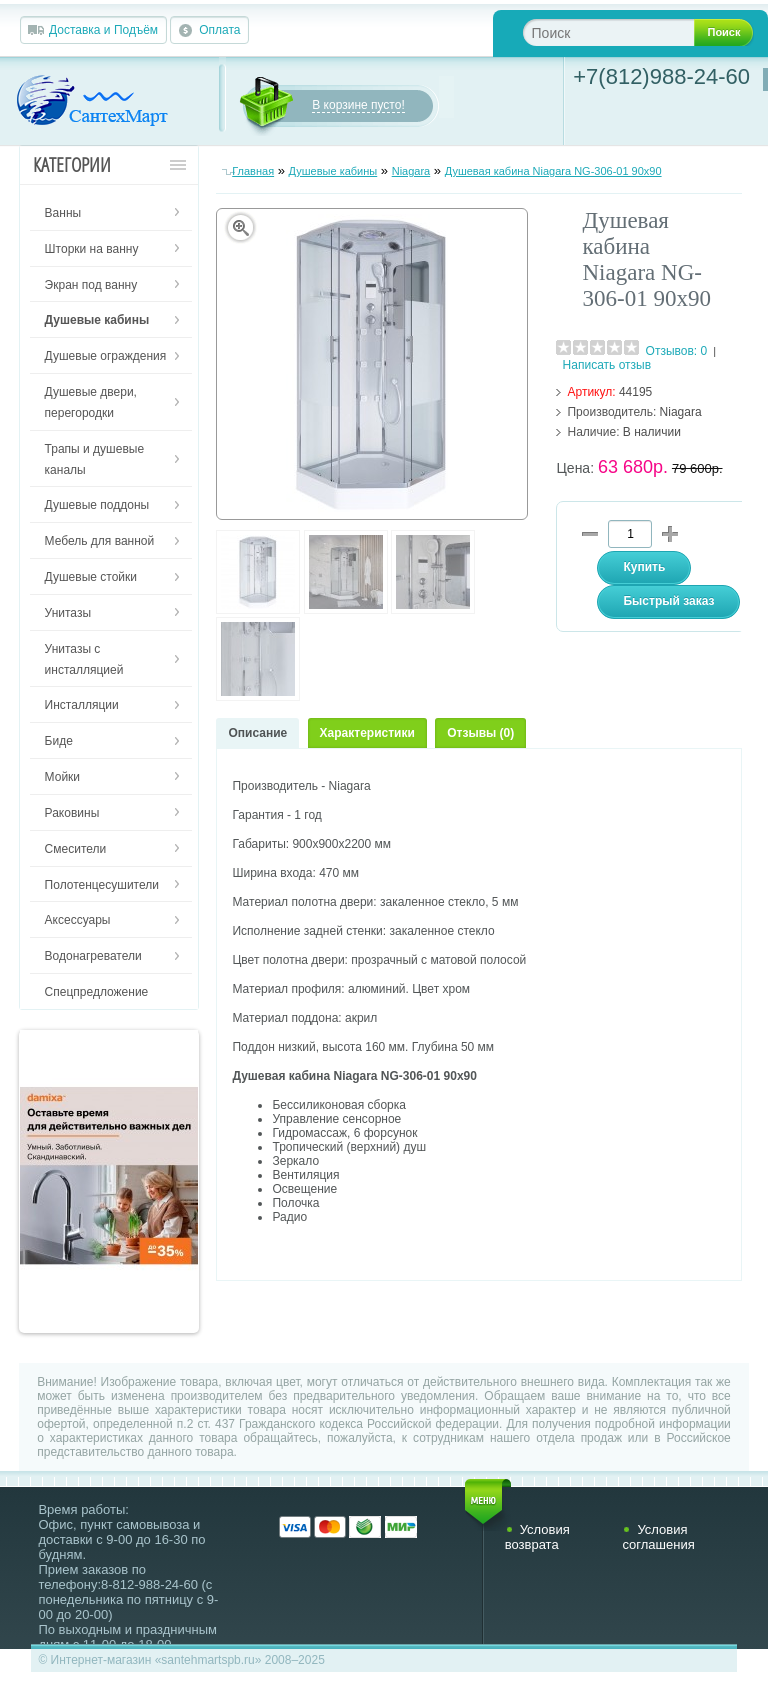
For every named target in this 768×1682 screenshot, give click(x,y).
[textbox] (624, 32)
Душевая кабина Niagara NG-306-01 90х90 (553, 171)
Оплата (219, 30)
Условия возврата (537, 1537)
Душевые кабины (333, 171)
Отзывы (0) (480, 733)
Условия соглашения (658, 1537)
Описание (257, 733)
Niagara (411, 171)
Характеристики (367, 733)
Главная (253, 171)
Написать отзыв (607, 365)
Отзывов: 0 (677, 351)
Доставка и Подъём (103, 30)
